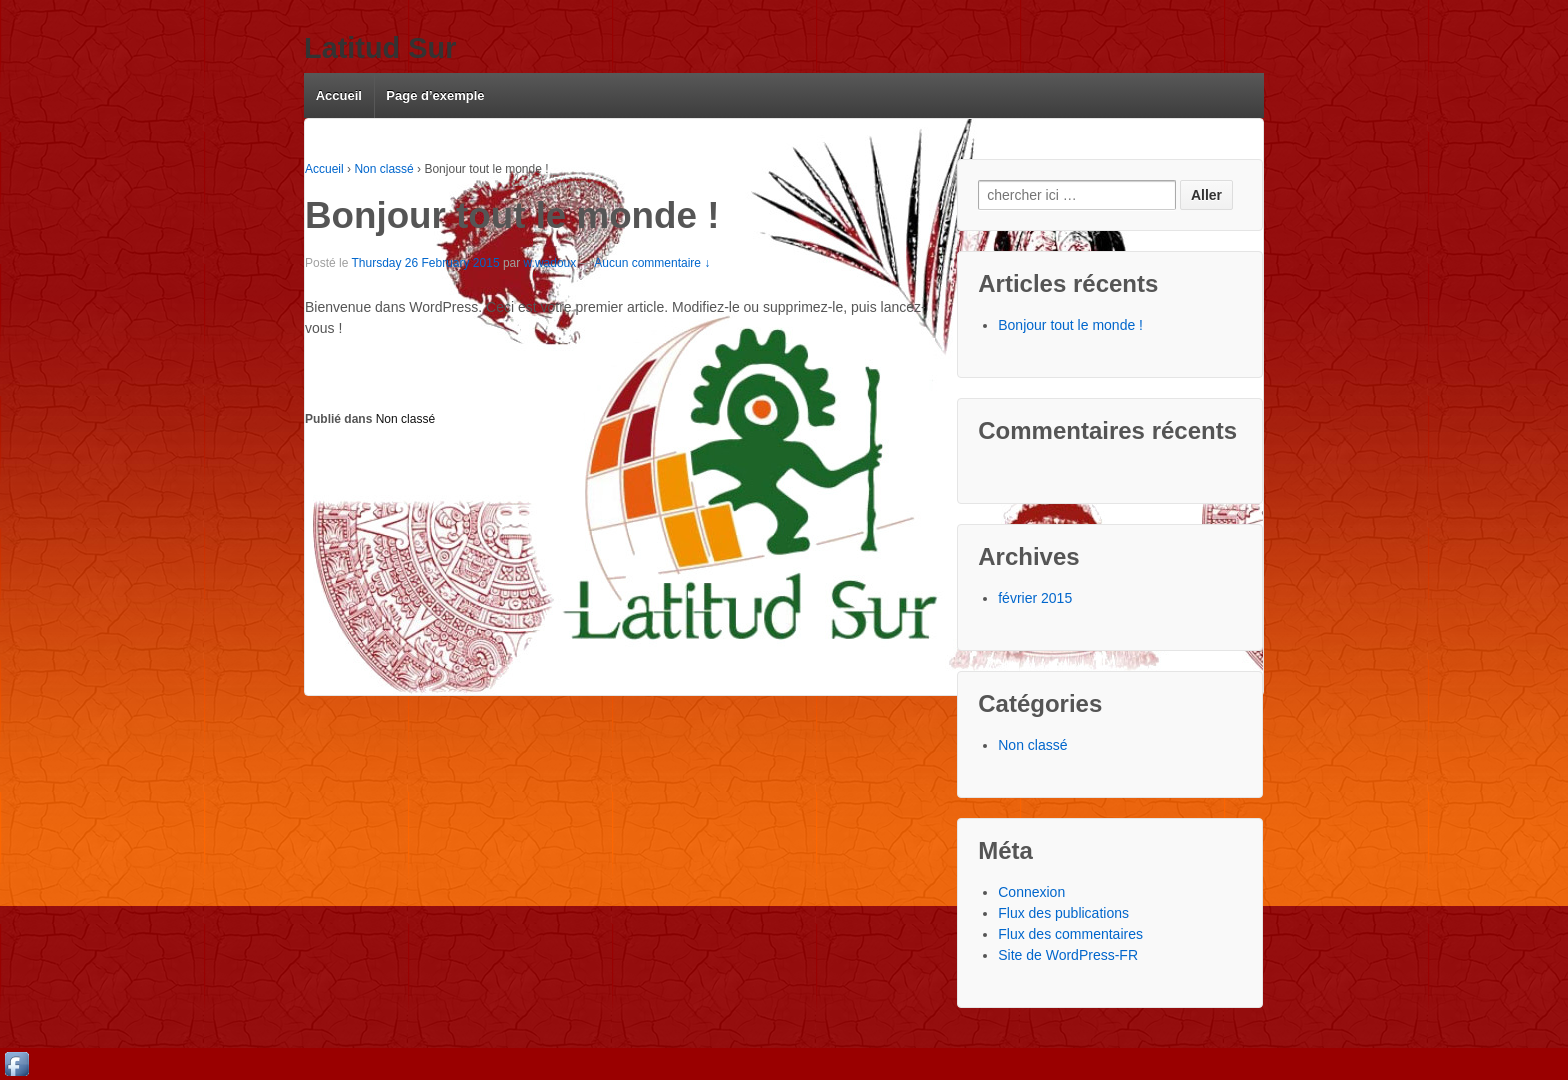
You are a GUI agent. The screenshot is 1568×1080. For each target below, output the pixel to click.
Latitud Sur (380, 48)
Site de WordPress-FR (1068, 955)
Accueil (339, 95)
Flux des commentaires (1070, 934)
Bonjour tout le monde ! (1070, 325)
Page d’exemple (435, 95)
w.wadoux (550, 263)
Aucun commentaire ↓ (652, 263)
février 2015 (1035, 598)
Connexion (1031, 892)
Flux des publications (1063, 913)
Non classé (383, 169)
